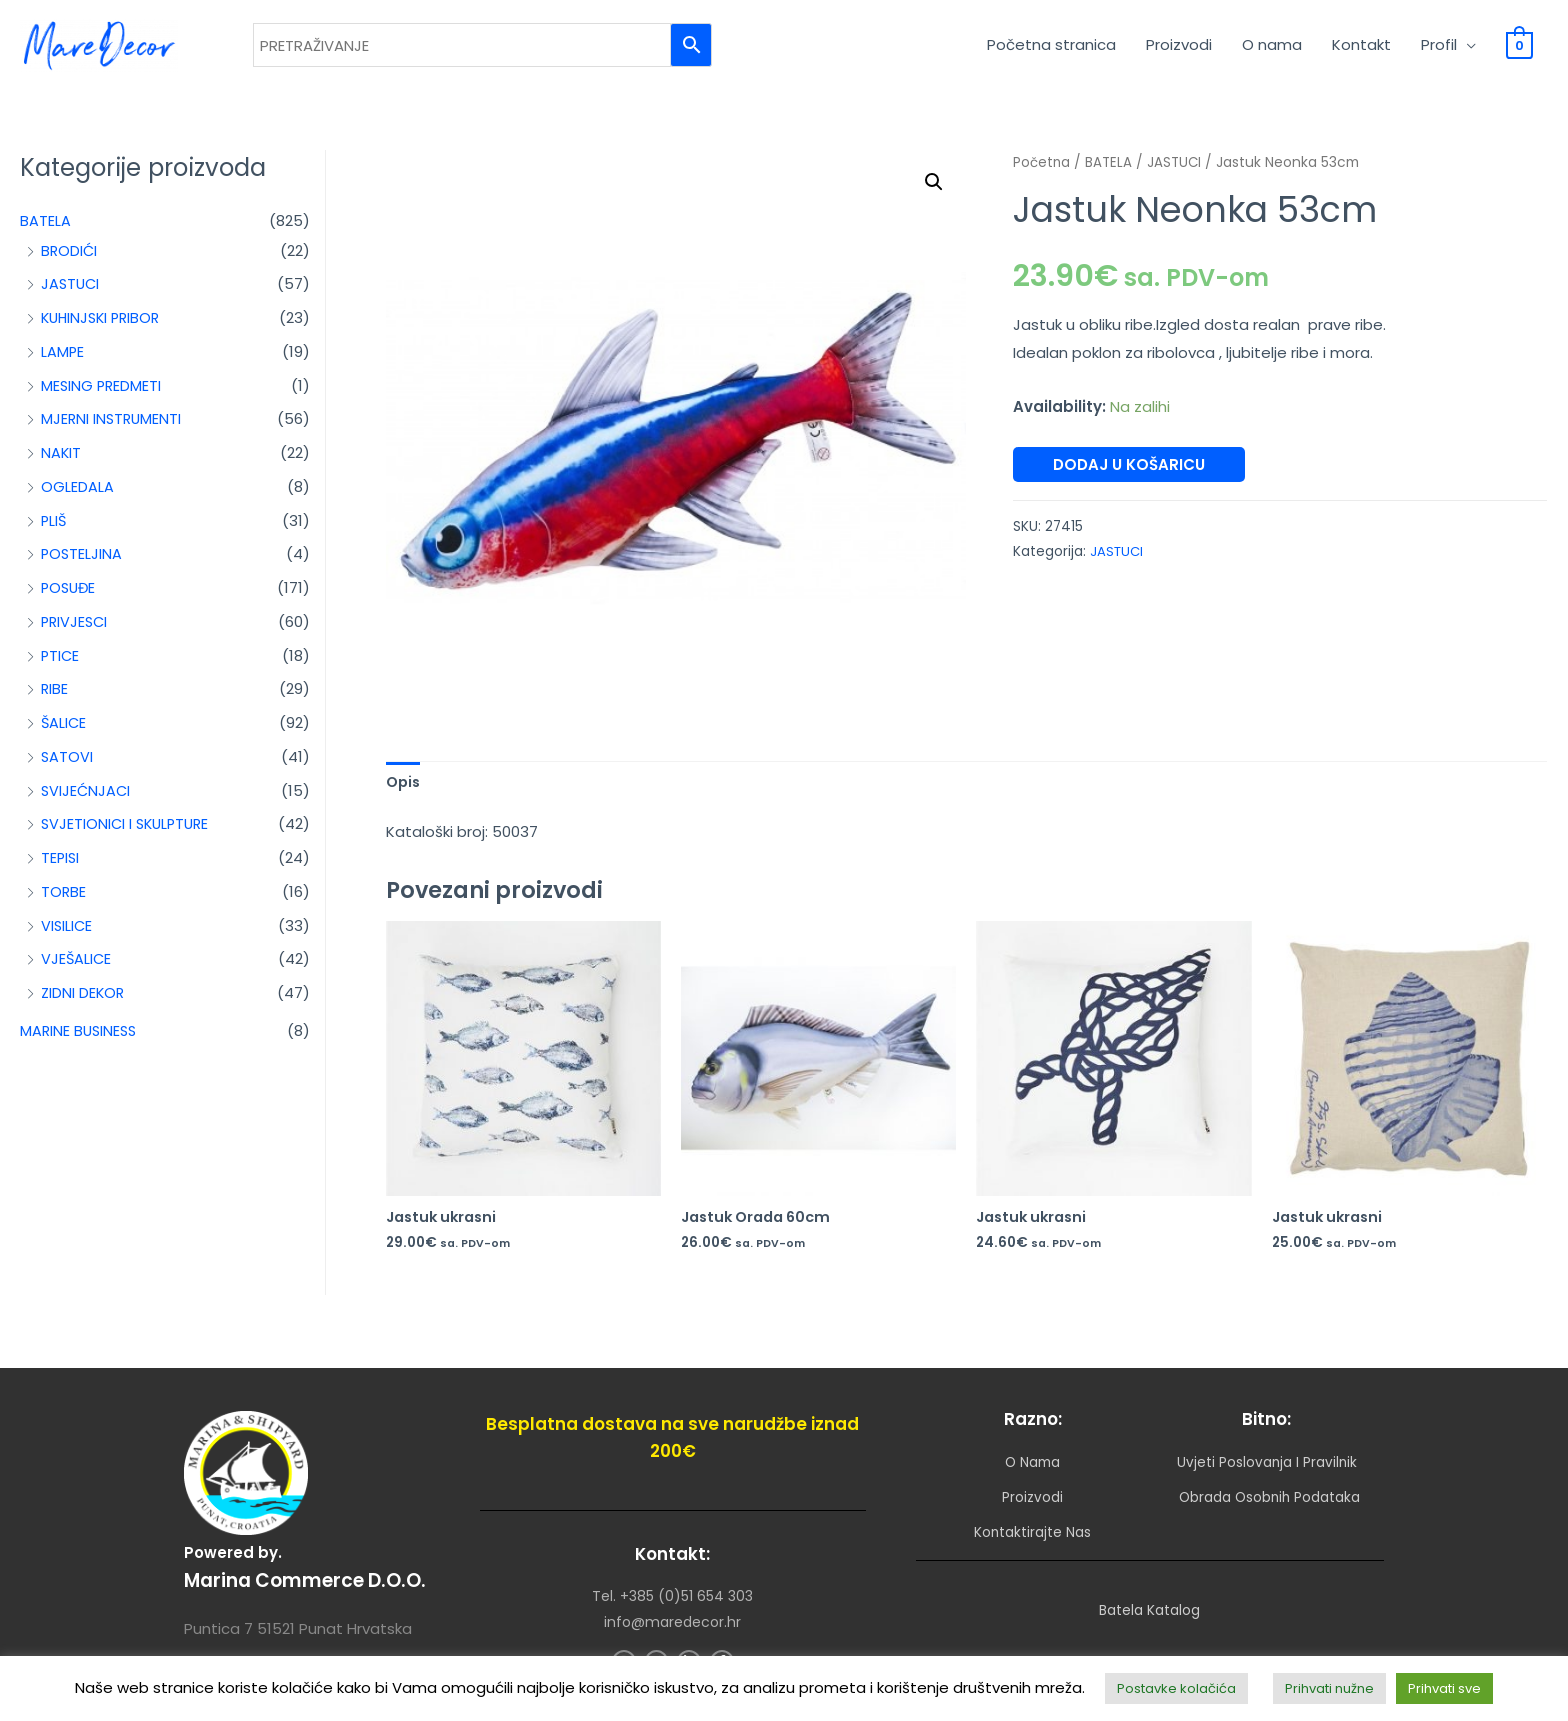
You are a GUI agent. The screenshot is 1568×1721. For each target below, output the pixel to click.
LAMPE (63, 358)
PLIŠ (54, 527)
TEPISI (61, 864)
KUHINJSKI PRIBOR (104, 324)
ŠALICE (64, 729)
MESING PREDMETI (102, 392)
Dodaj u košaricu (1129, 471)
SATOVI (67, 763)
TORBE (64, 898)
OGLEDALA (77, 493)
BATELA (45, 227)
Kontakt (1361, 48)
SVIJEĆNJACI (87, 797)
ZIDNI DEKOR (84, 999)
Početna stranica (1051, 48)
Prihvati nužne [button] (1329, 1688)
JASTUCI (71, 290)
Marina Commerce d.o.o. (313, 1578)
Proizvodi (1179, 48)
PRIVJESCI (76, 628)
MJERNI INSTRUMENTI (113, 425)
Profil (1439, 48)
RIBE (55, 695)
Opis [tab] (404, 789)
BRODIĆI (70, 257)
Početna (1042, 169)
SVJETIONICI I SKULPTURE (128, 830)
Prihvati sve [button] (1444, 1688)
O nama (1272, 48)
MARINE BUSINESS (80, 1037)
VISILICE (67, 932)
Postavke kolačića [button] (1176, 1688)
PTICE (61, 662)
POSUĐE (70, 594)
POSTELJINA (82, 560)
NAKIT (61, 459)
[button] (933, 190)
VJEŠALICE (77, 965)
